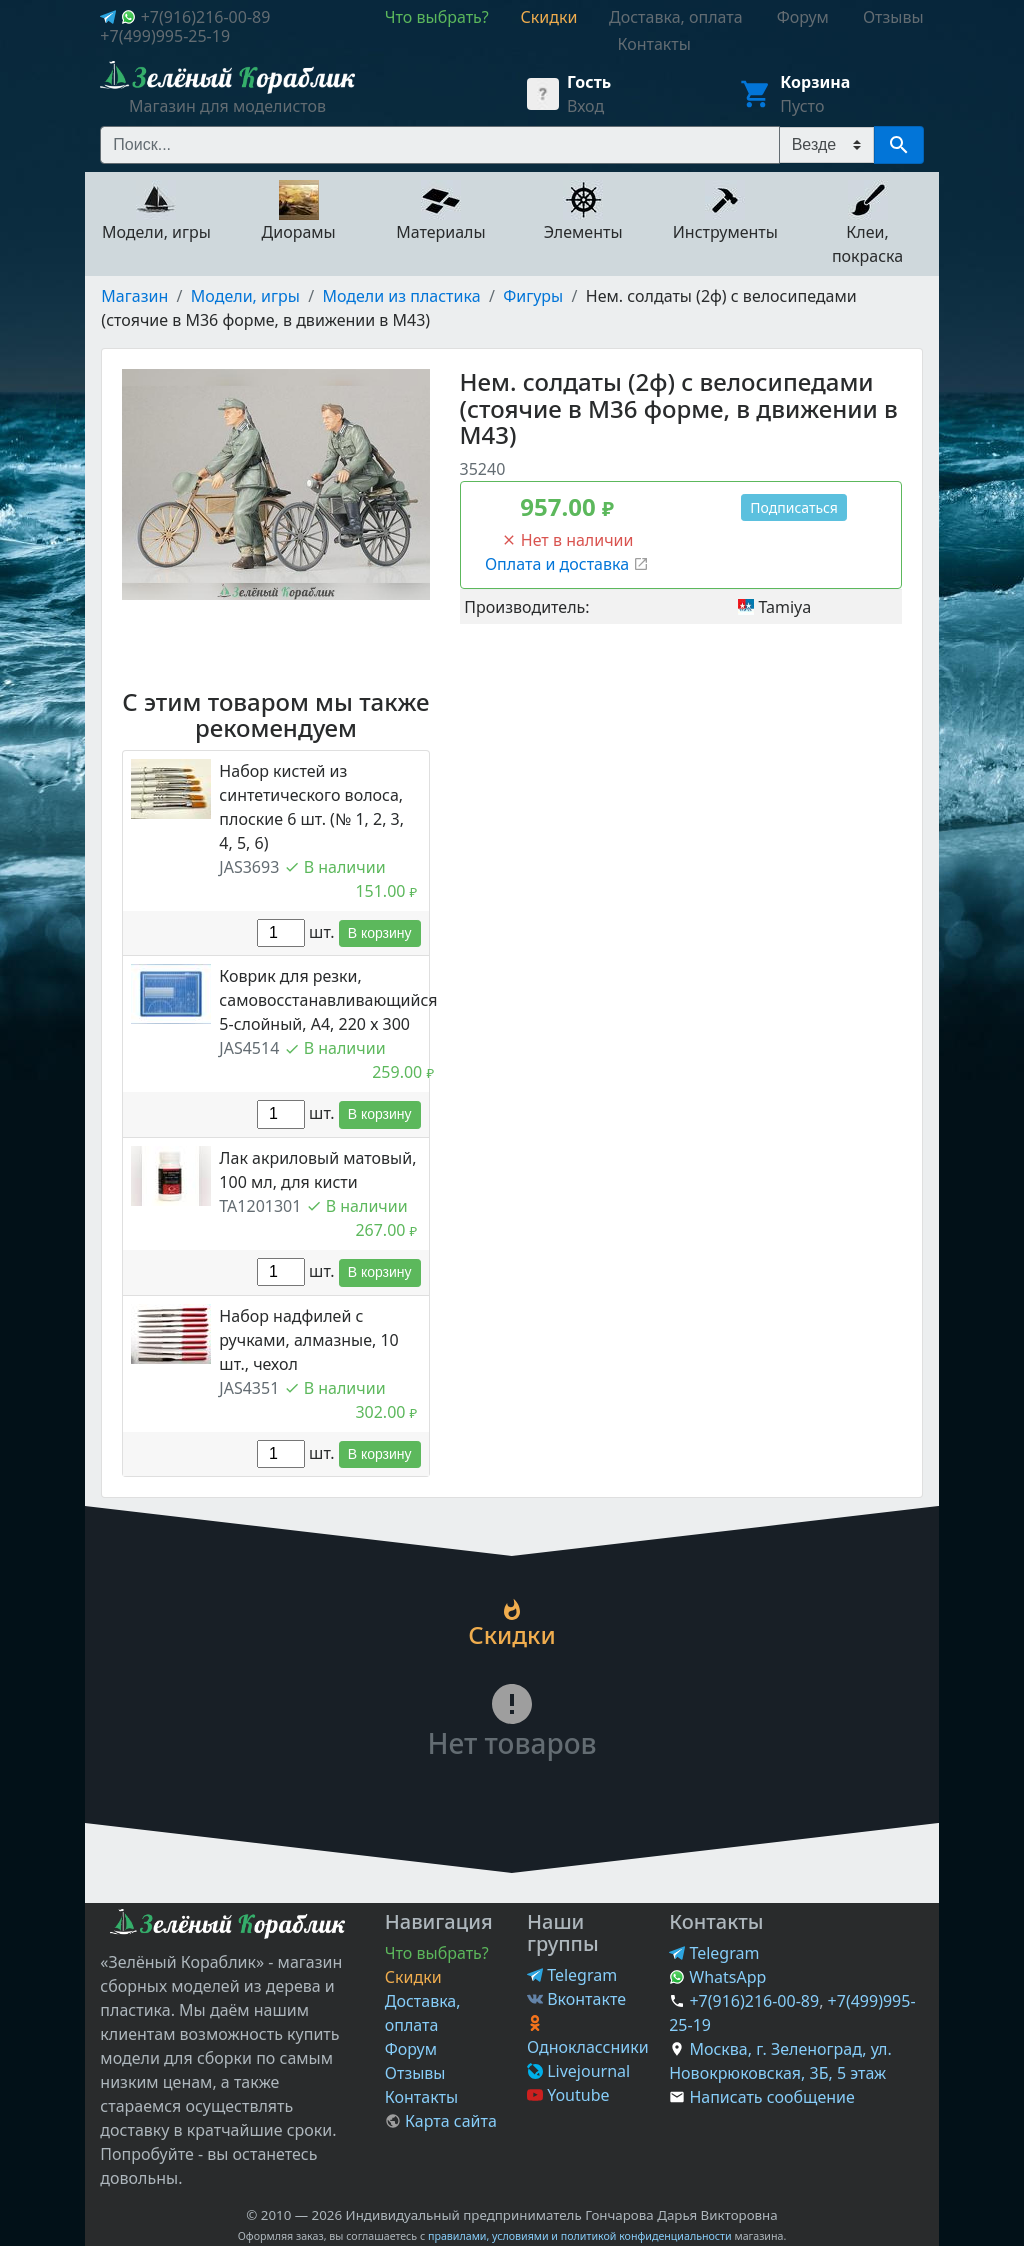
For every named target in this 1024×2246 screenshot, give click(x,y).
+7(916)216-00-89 (206, 17)
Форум (411, 2049)
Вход (585, 106)
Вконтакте (576, 1999)
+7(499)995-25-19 (165, 36)
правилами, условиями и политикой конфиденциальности (580, 2236)
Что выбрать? (437, 1953)
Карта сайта (441, 2121)
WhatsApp (717, 1977)
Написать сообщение (771, 2097)
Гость (589, 82)
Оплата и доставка (567, 564)
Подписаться (794, 507)
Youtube (568, 2095)
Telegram (572, 1975)
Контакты (421, 2097)
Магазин (134, 296)
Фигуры (533, 296)
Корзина (815, 82)
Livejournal (578, 2071)
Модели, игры (245, 296)
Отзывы (415, 2073)
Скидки (413, 1977)
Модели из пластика (401, 296)
